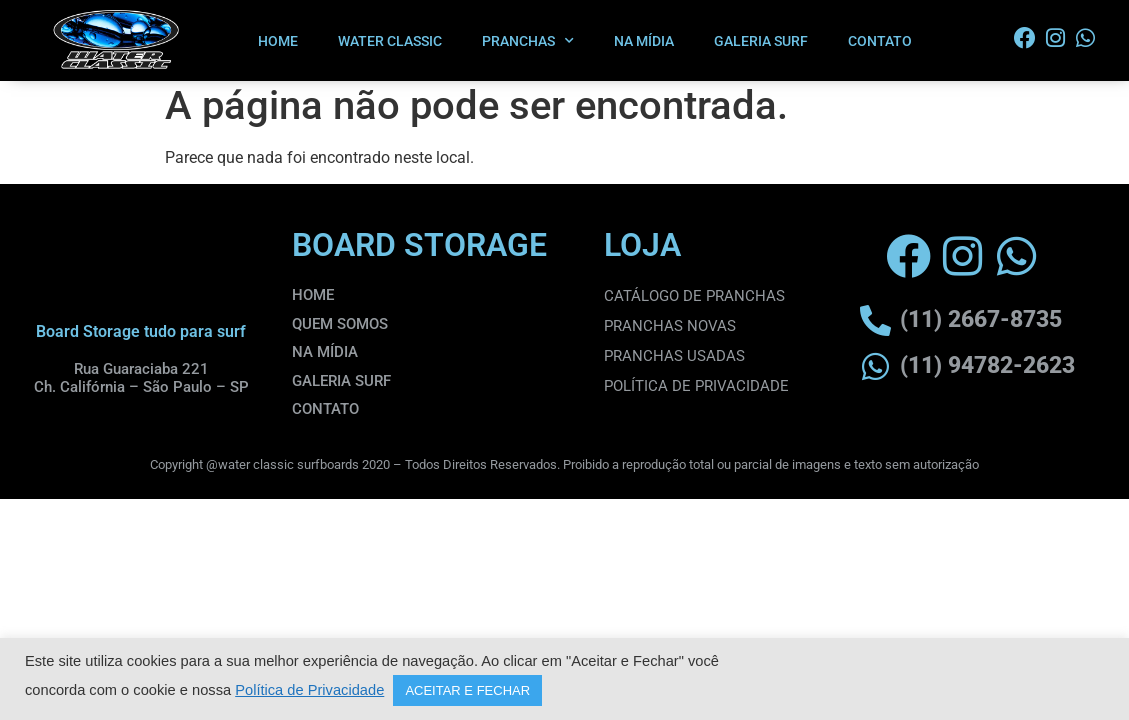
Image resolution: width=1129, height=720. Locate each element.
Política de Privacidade (309, 690)
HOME (278, 41)
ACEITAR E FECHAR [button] (467, 690)
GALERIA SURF (761, 41)
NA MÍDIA (644, 41)
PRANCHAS (528, 41)
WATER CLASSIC (390, 41)
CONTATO (880, 41)
